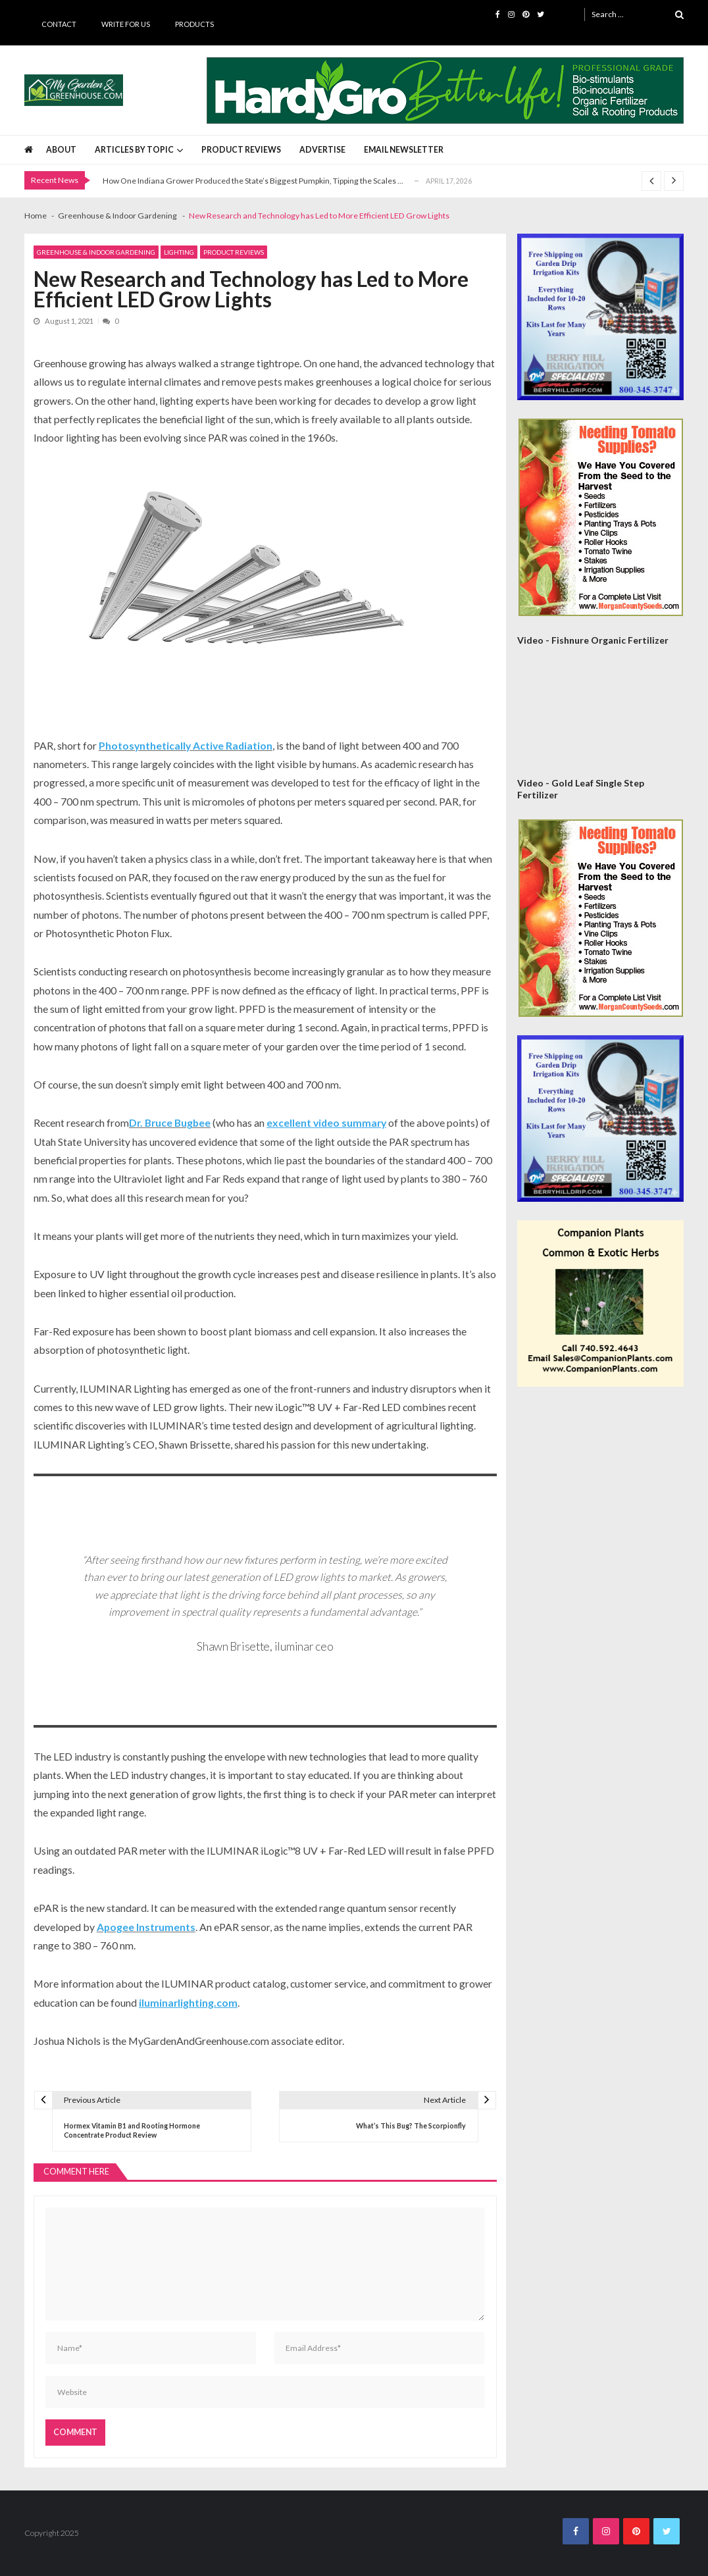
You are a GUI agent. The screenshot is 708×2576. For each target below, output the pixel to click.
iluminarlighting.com (188, 2002)
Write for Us (125, 24)
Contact (58, 24)
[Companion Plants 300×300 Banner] (600, 1303)
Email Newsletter (403, 150)
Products (194, 24)
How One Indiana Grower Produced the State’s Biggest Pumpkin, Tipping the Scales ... (253, 181)
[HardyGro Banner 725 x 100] (445, 90)
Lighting (179, 252)
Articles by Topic (134, 150)
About (61, 150)
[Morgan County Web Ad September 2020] (600, 517)
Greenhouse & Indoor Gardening (96, 252)
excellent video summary (326, 1122)
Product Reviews (241, 150)
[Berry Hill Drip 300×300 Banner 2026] (600, 317)
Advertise (322, 150)
